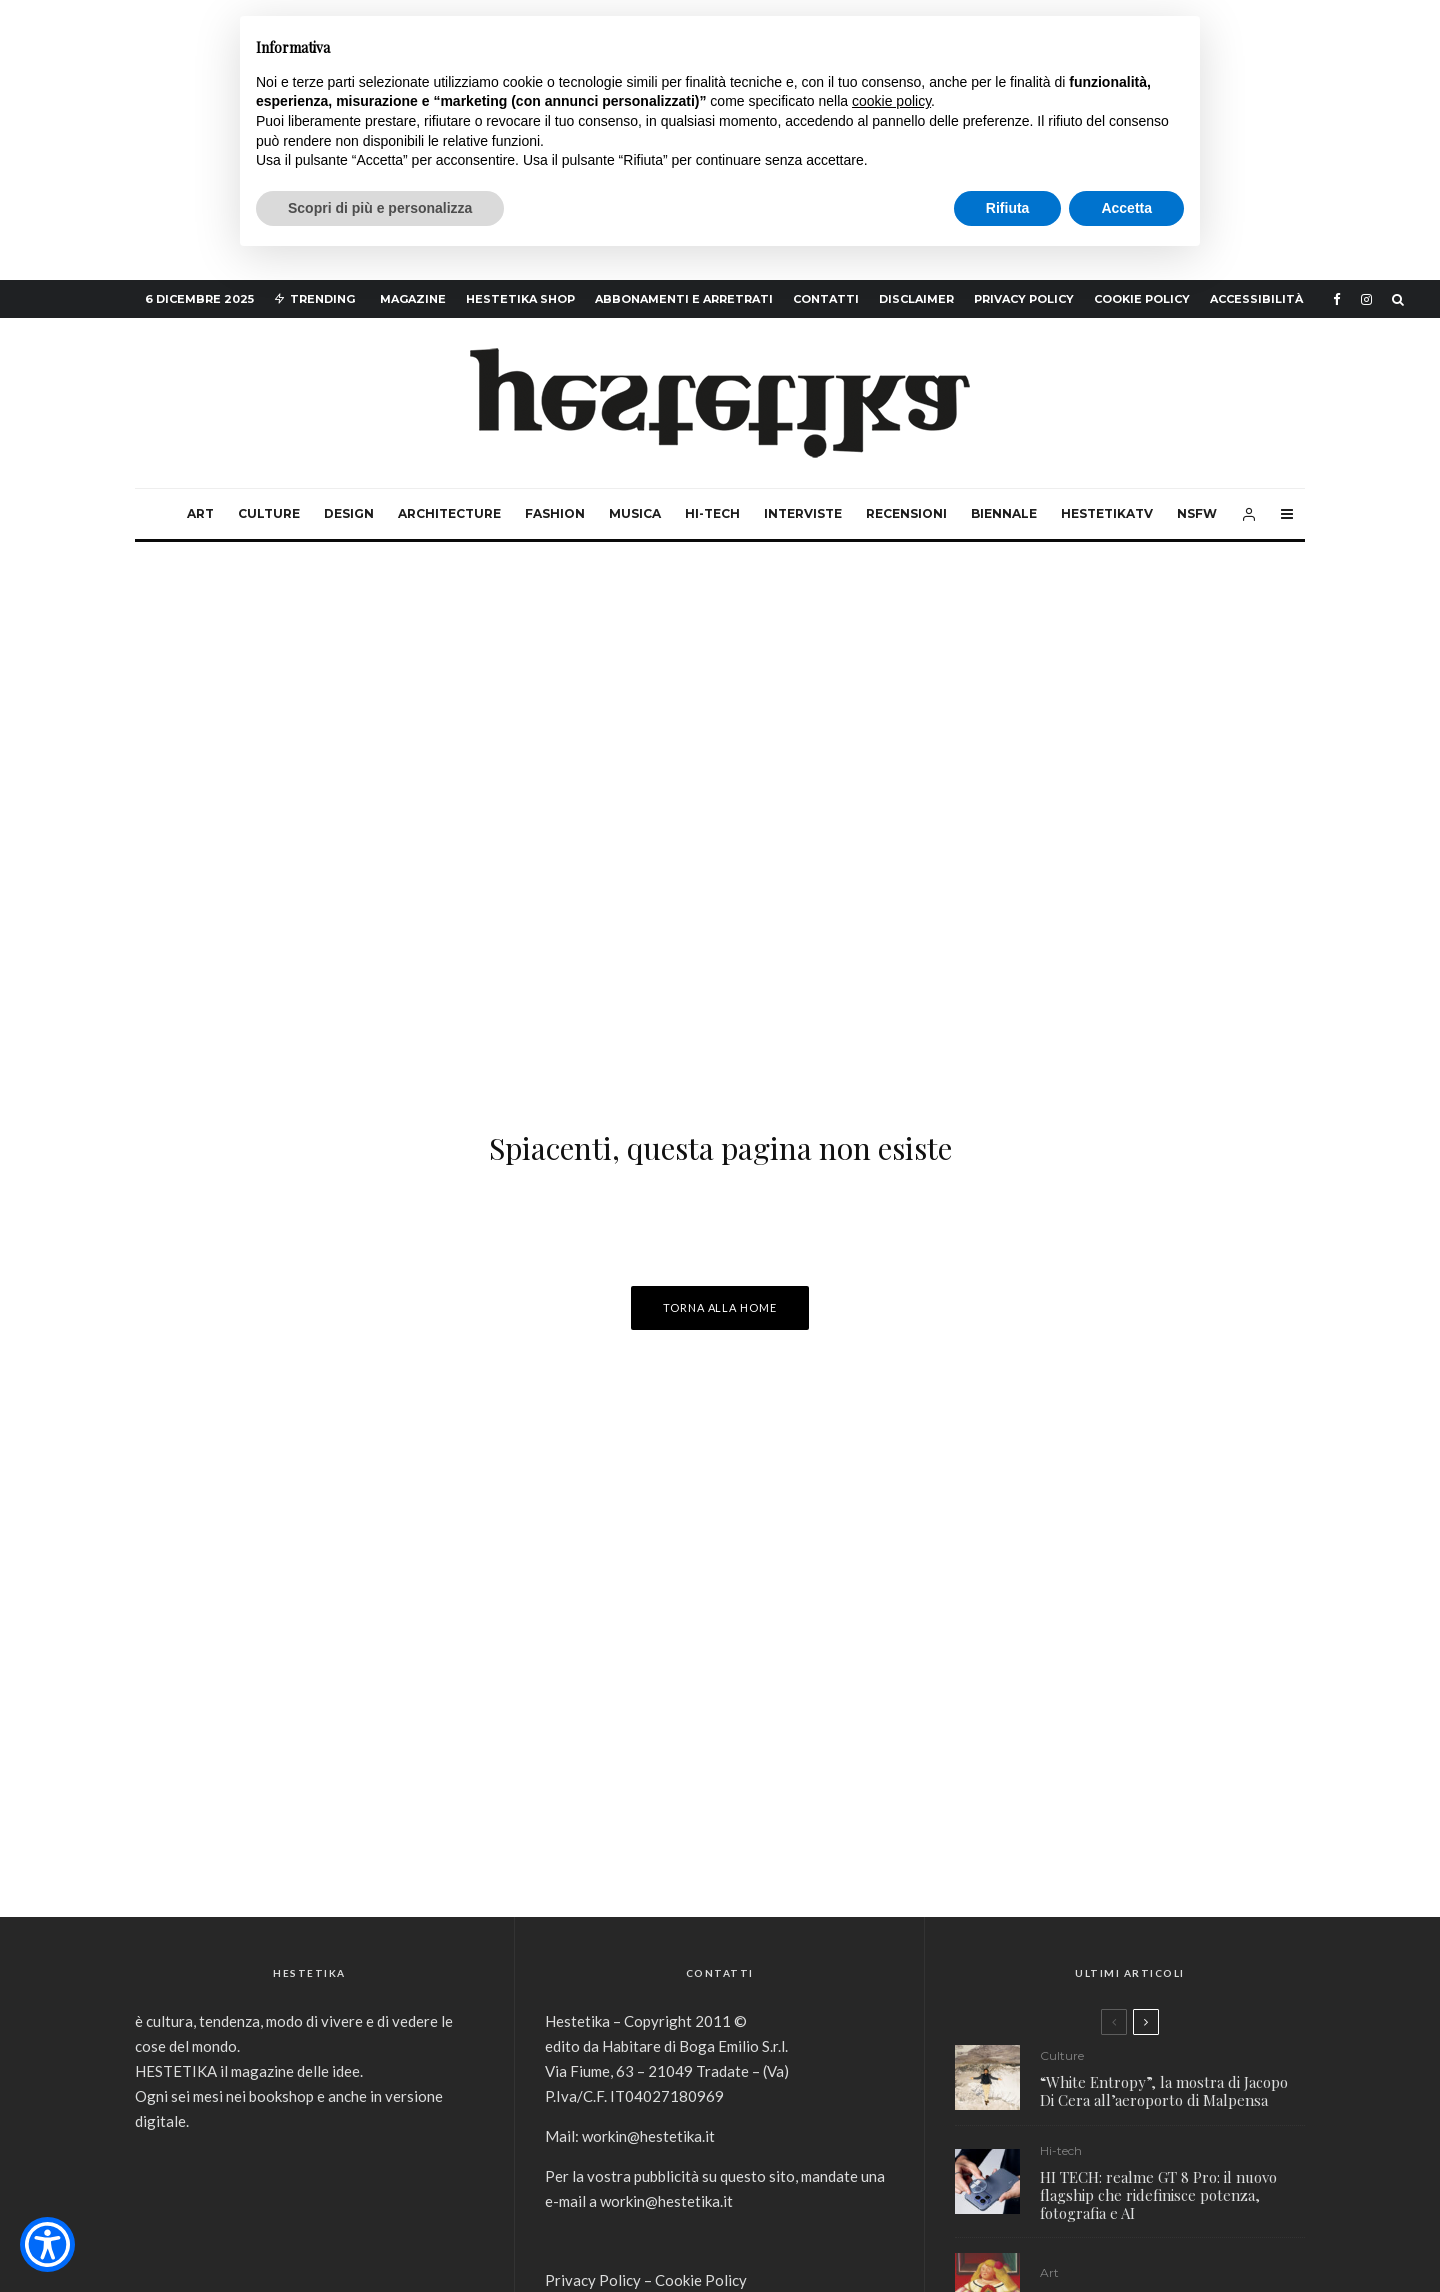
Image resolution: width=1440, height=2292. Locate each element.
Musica (635, 513)
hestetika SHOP (520, 299)
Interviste (803, 513)
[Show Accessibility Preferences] (47, 2244)
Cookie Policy (1142, 299)
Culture (269, 513)
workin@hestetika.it (648, 2136)
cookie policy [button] (891, 101)
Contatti (826, 299)
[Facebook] (1337, 299)
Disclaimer (916, 299)
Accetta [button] (1126, 208)
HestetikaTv (1107, 513)
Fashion (555, 513)
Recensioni (906, 513)
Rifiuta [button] (1008, 208)
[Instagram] (1366, 299)
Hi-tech (712, 513)
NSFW (1197, 513)
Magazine (413, 299)
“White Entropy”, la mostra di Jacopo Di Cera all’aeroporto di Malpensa (1164, 2091)
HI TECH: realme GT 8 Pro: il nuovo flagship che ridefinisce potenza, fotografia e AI (1158, 2195)
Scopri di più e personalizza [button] (380, 208)
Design (349, 513)
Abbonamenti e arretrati (684, 299)
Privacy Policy (1024, 299)
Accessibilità (1256, 299)
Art (200, 513)
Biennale (1004, 513)
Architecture (449, 513)
